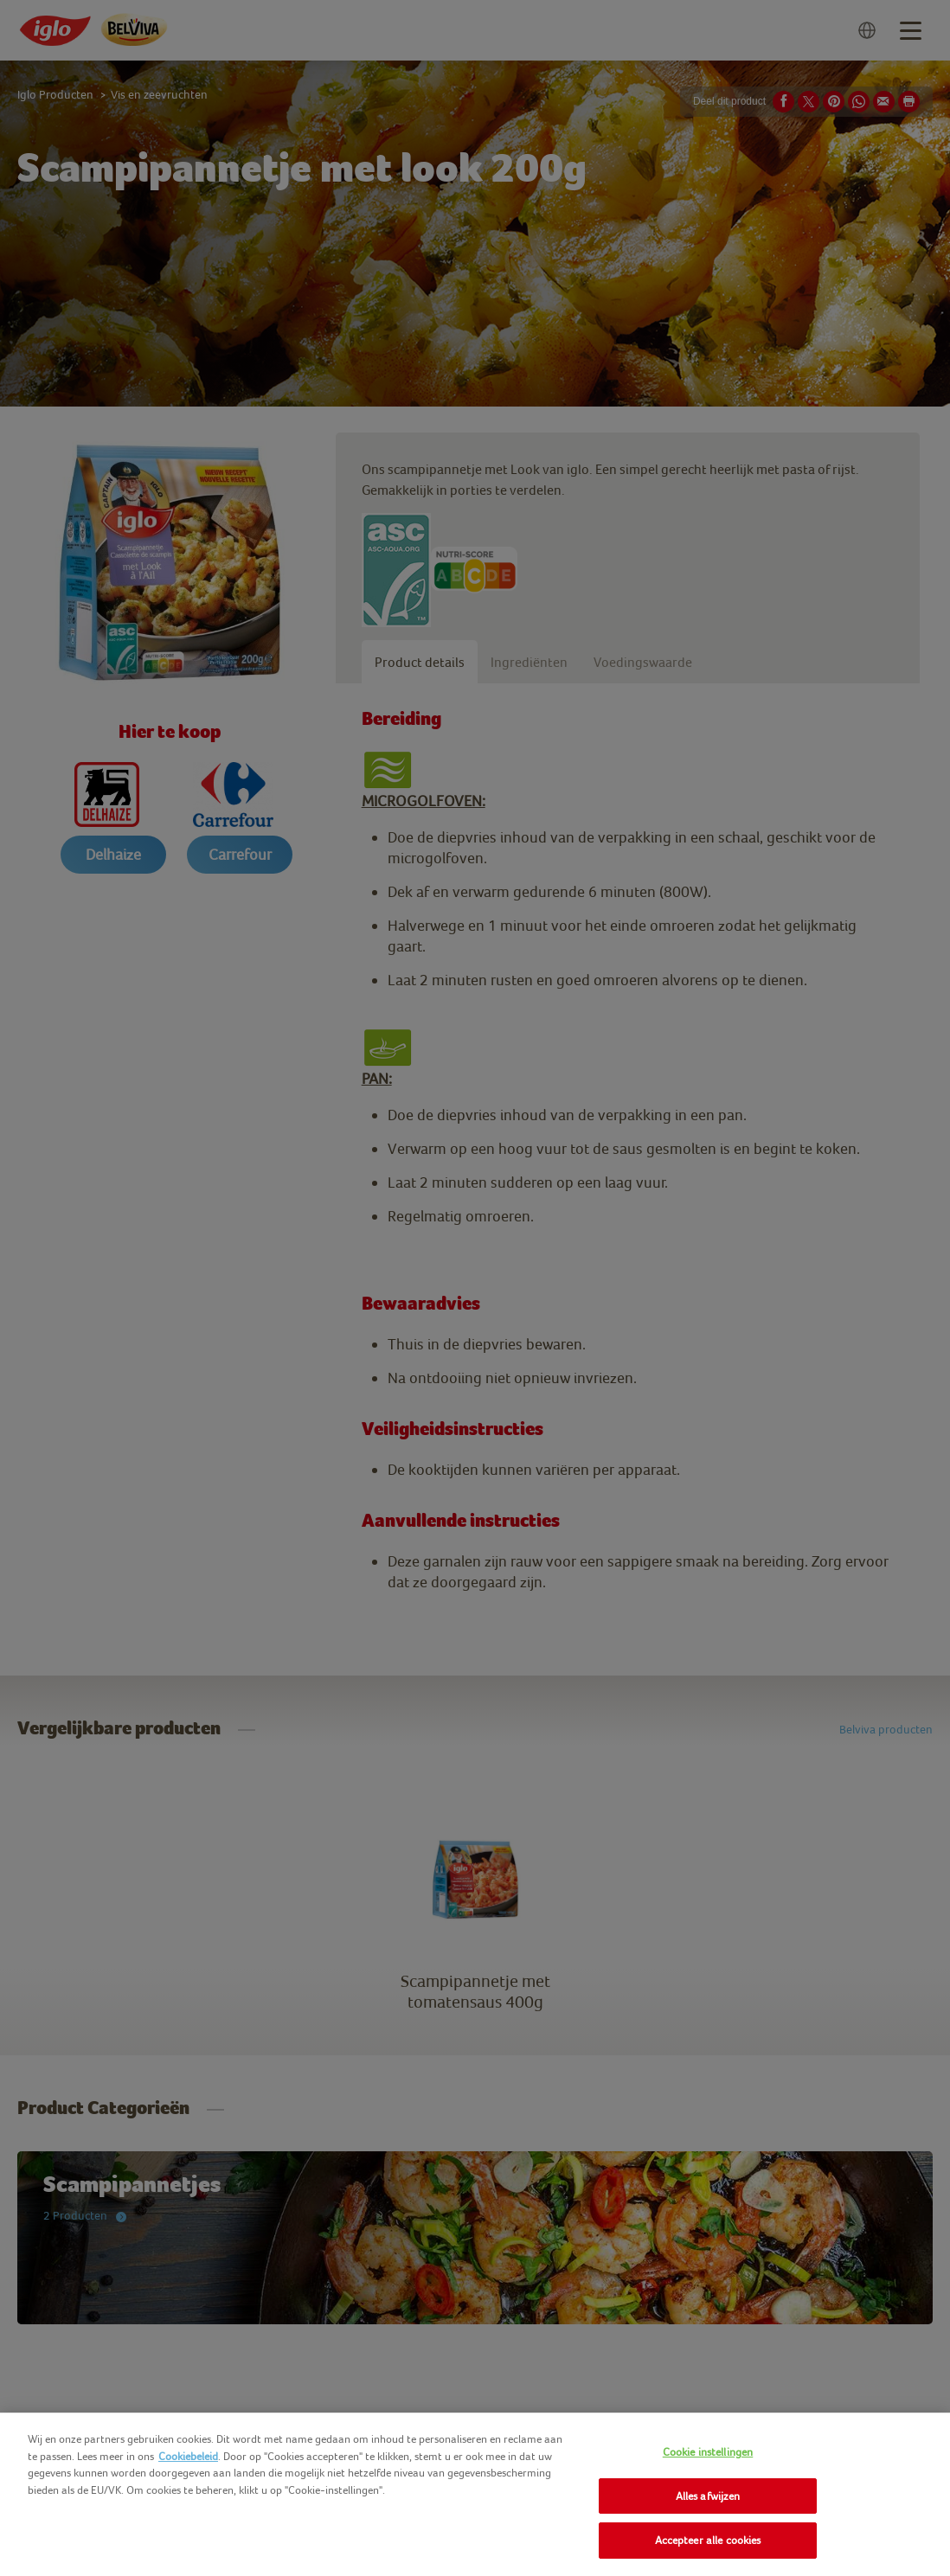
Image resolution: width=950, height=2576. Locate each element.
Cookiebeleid (188, 2456)
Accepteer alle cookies (708, 2540)
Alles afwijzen (708, 2495)
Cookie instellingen (708, 2451)
